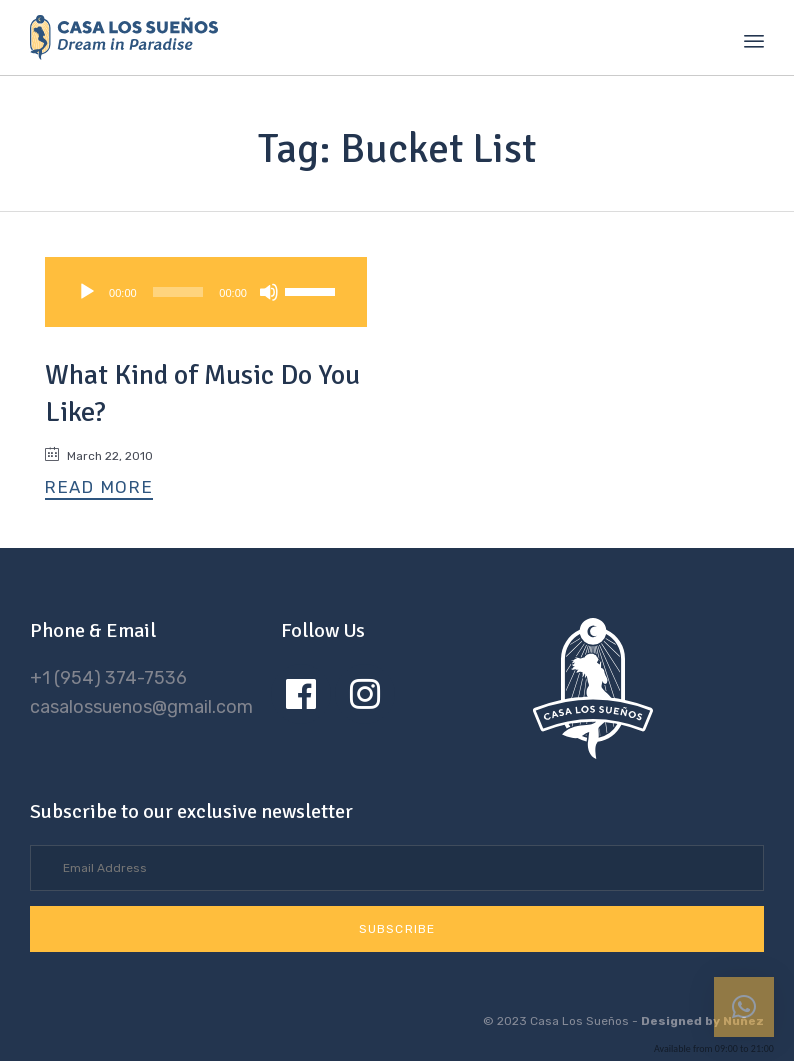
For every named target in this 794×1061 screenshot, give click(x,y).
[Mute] (269, 292)
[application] (206, 292)
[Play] (87, 292)
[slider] (178, 292)
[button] (99, 488)
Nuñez (743, 1021)
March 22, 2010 (110, 456)
